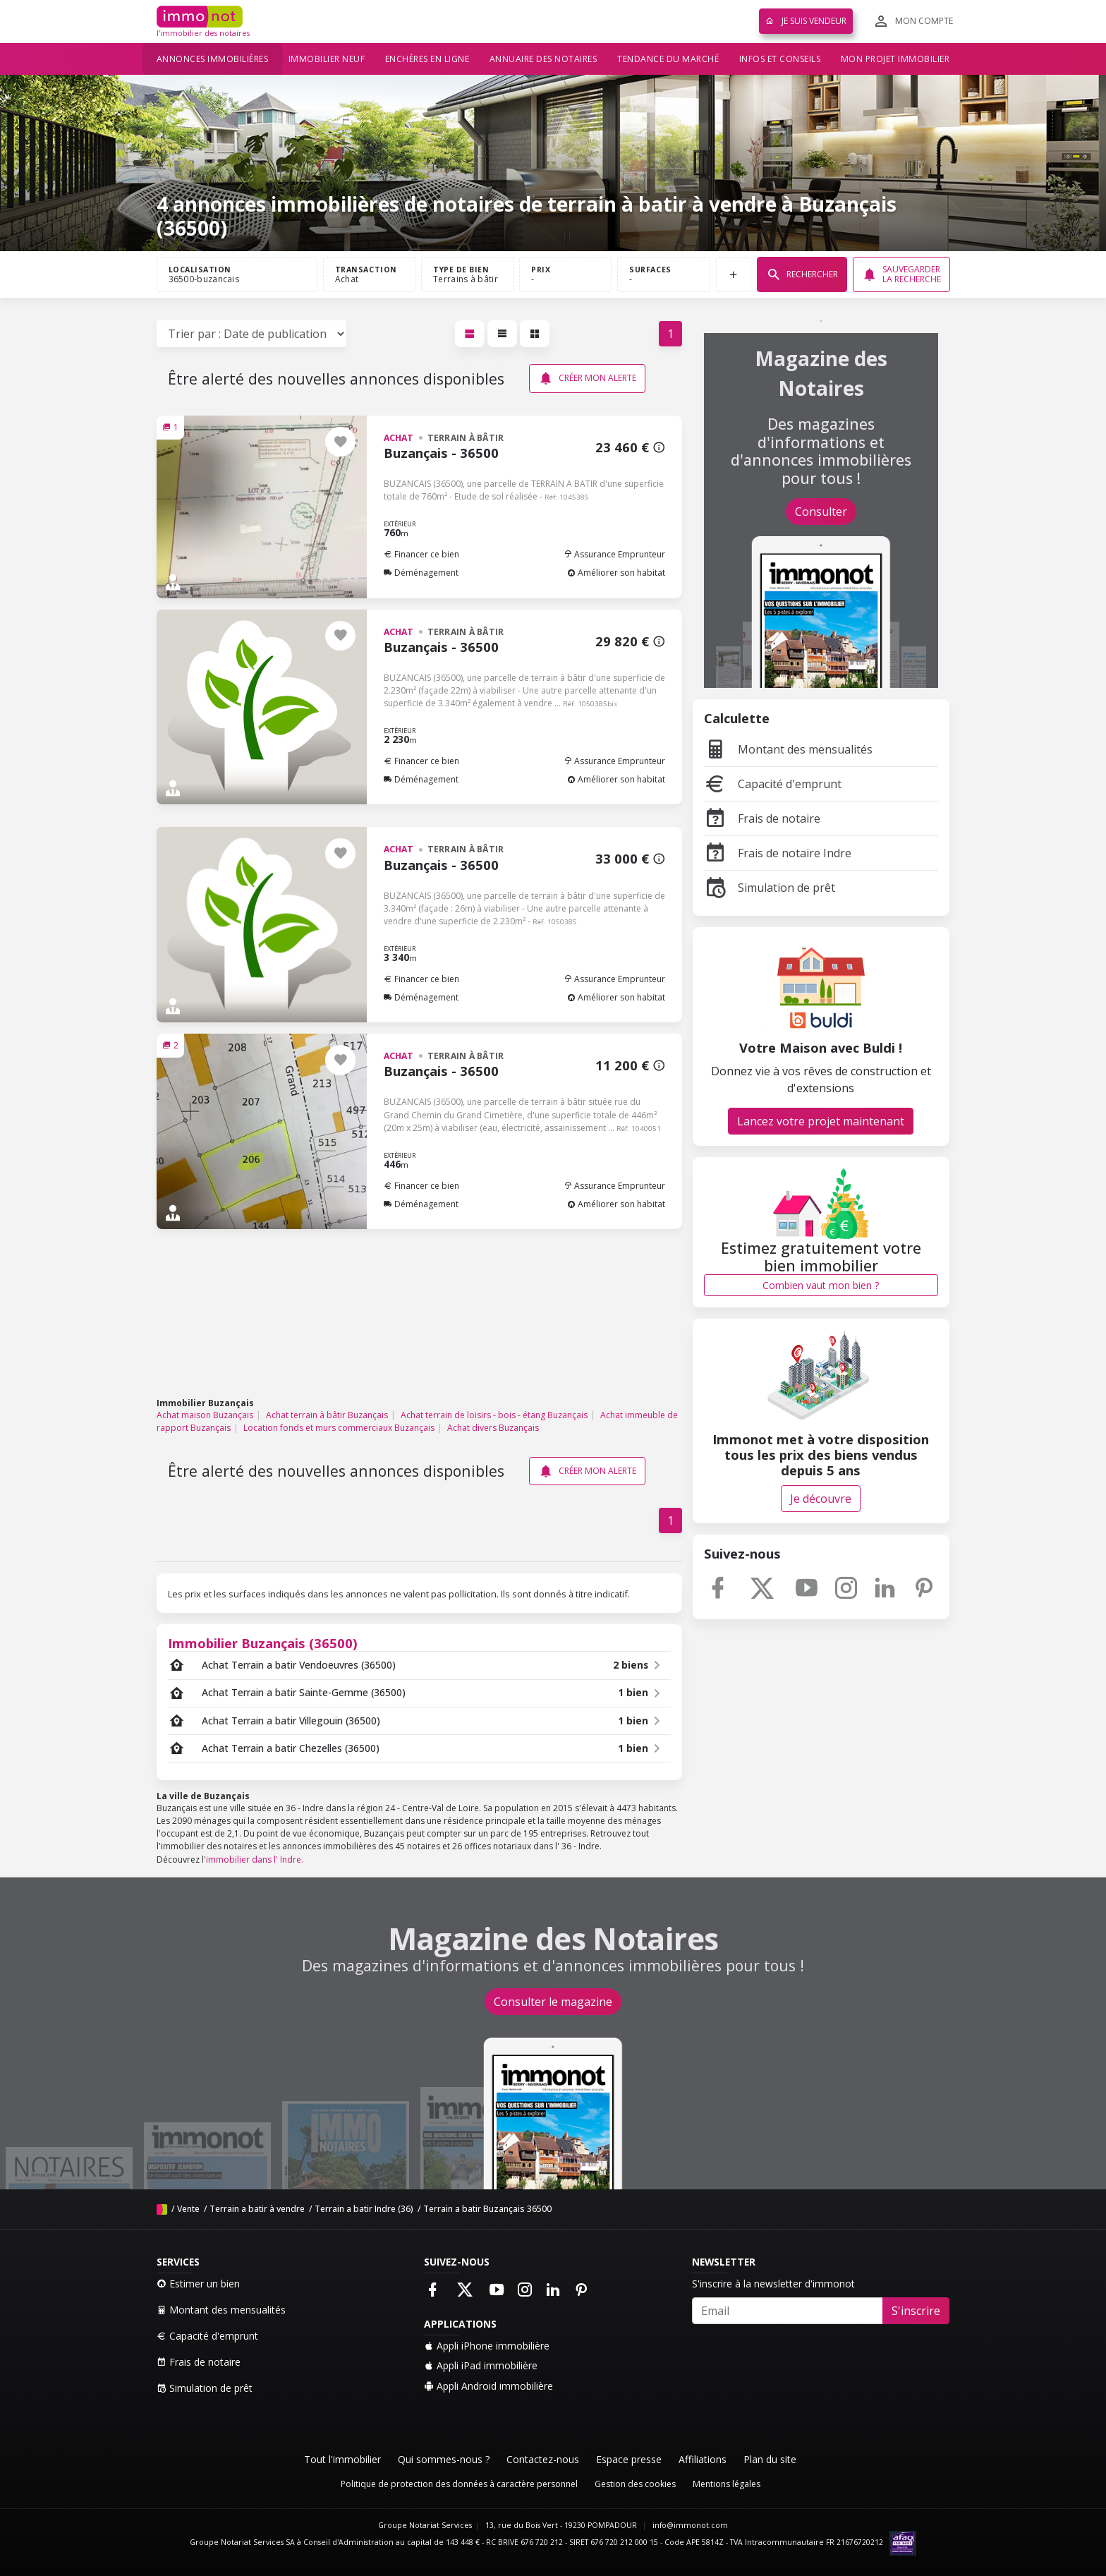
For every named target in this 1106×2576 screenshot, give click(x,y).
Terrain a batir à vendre (257, 2209)
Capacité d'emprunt (772, 784)
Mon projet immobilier (895, 59)
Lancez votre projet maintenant (820, 1121)
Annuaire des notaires (543, 59)
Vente (188, 2209)
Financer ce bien (421, 554)
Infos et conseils (780, 59)
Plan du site (769, 2459)
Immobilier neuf (326, 59)
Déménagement (421, 573)
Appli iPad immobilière (480, 2365)
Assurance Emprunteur (614, 554)
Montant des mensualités (788, 749)
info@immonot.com (690, 2525)
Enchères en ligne (427, 59)
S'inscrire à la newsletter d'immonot (773, 2283)
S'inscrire (916, 2310)
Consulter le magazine (553, 2001)
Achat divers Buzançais (493, 1428)
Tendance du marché (668, 59)
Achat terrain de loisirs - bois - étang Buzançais (494, 1415)
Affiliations (703, 2459)
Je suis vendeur (805, 21)
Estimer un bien (198, 2283)
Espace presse (629, 2459)
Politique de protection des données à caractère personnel (459, 2484)
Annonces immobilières (213, 59)
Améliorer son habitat (616, 573)
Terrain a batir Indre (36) (364, 2209)
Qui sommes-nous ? (444, 2459)
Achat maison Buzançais (205, 1415)
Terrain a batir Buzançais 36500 (487, 2209)
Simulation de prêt (769, 888)
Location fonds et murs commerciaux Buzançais (339, 1428)
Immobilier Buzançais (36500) (263, 1643)
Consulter (821, 511)
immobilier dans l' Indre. (254, 1860)
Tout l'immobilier (342, 2459)
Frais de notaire (762, 818)
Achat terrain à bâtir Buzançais (327, 1415)
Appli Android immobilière (488, 2386)
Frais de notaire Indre (777, 853)
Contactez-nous (542, 2459)
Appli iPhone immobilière (486, 2345)
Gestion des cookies (635, 2484)
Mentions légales (726, 2484)
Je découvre (820, 1498)
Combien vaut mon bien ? (820, 1285)
